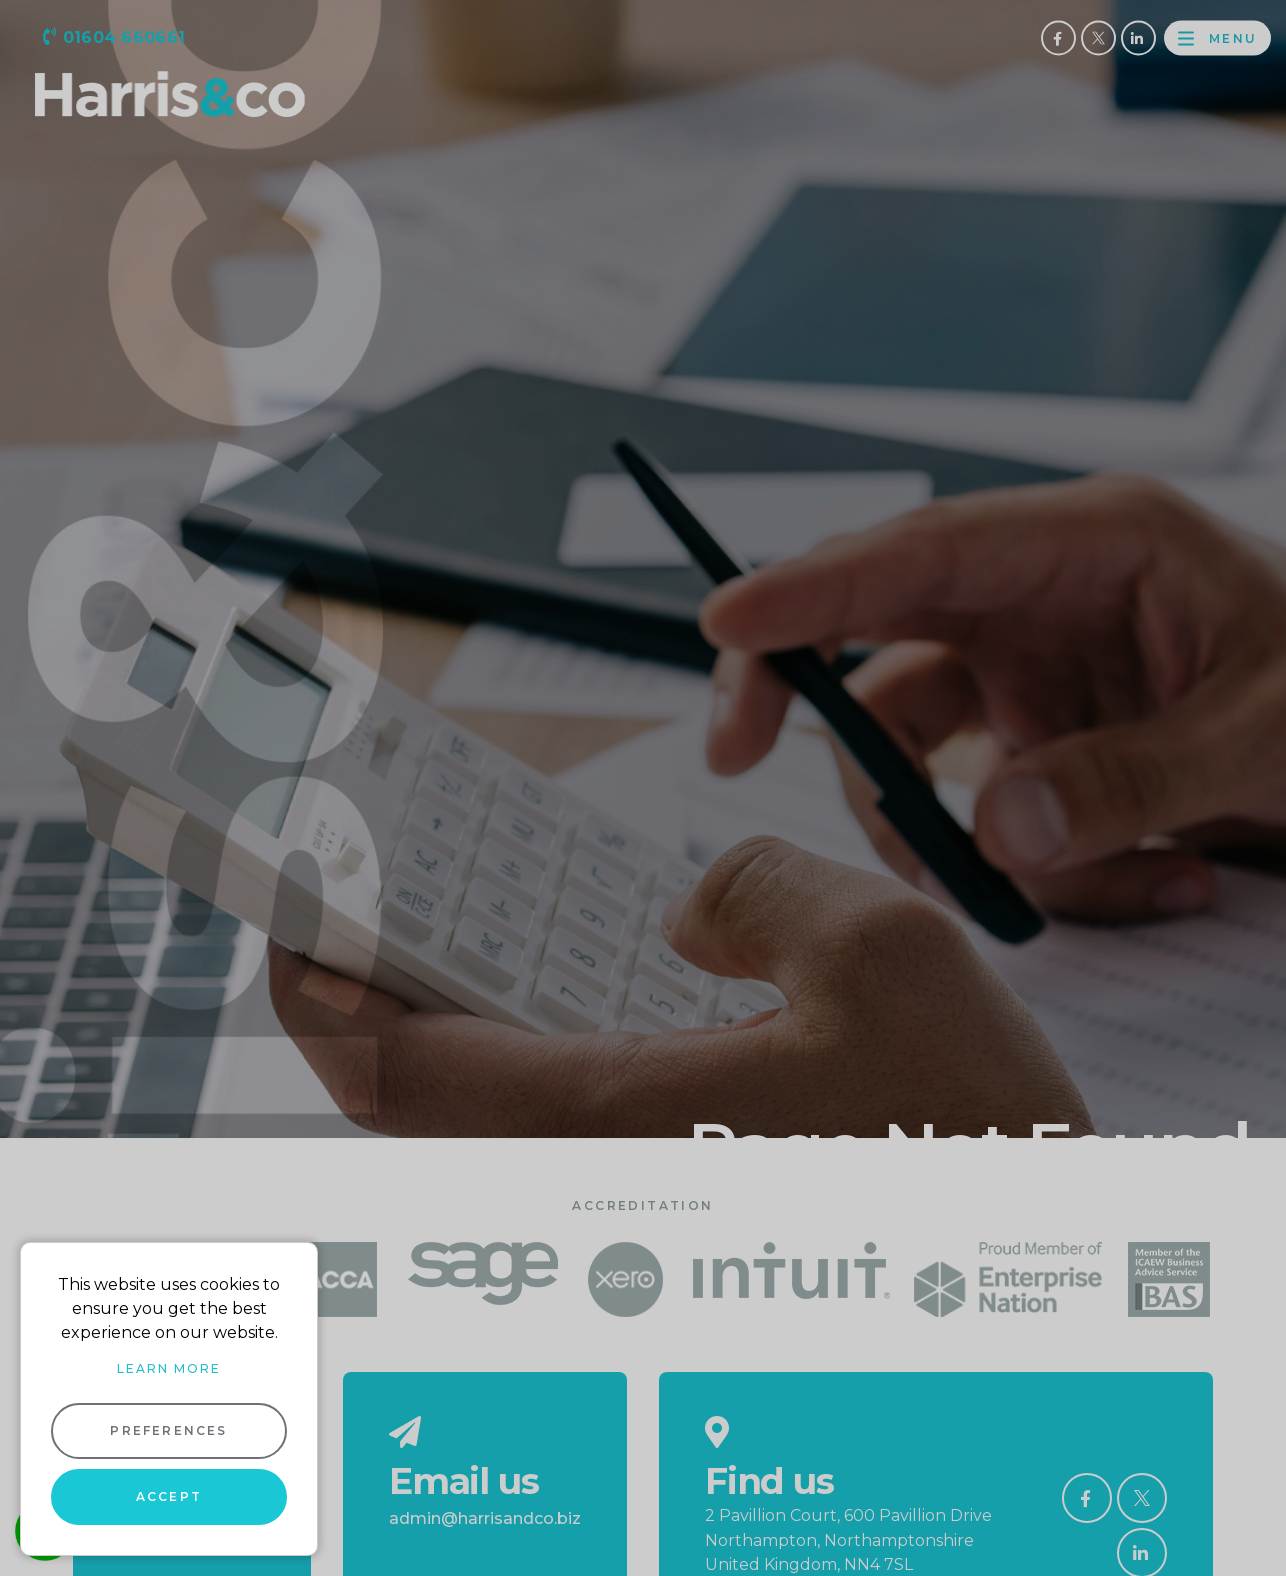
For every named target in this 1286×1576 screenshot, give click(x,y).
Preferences (168, 1430)
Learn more (169, 1368)
